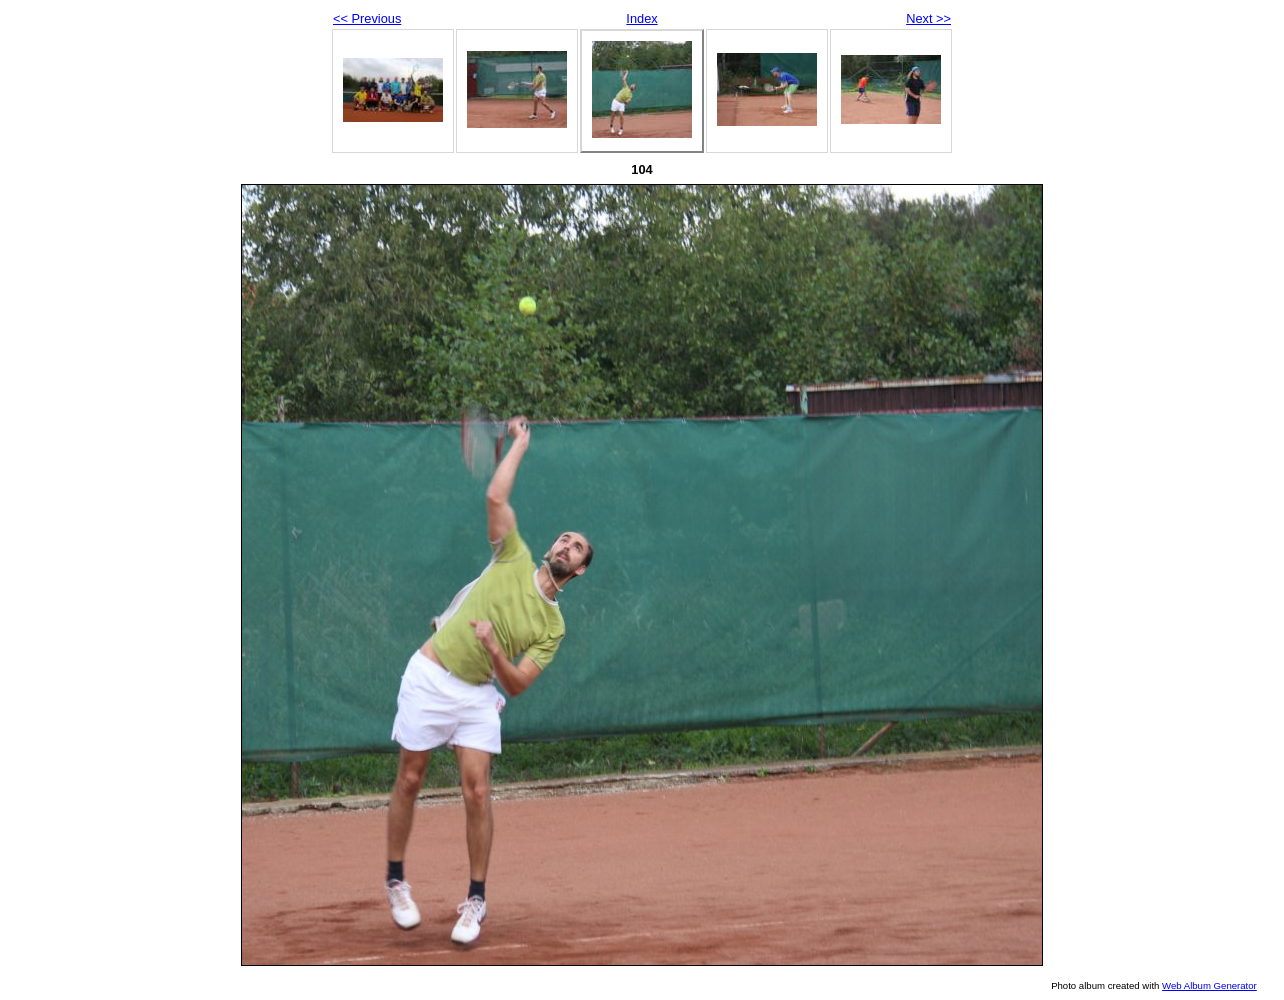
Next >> (928, 18)
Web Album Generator (1209, 985)
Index (641, 18)
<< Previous (367, 18)
